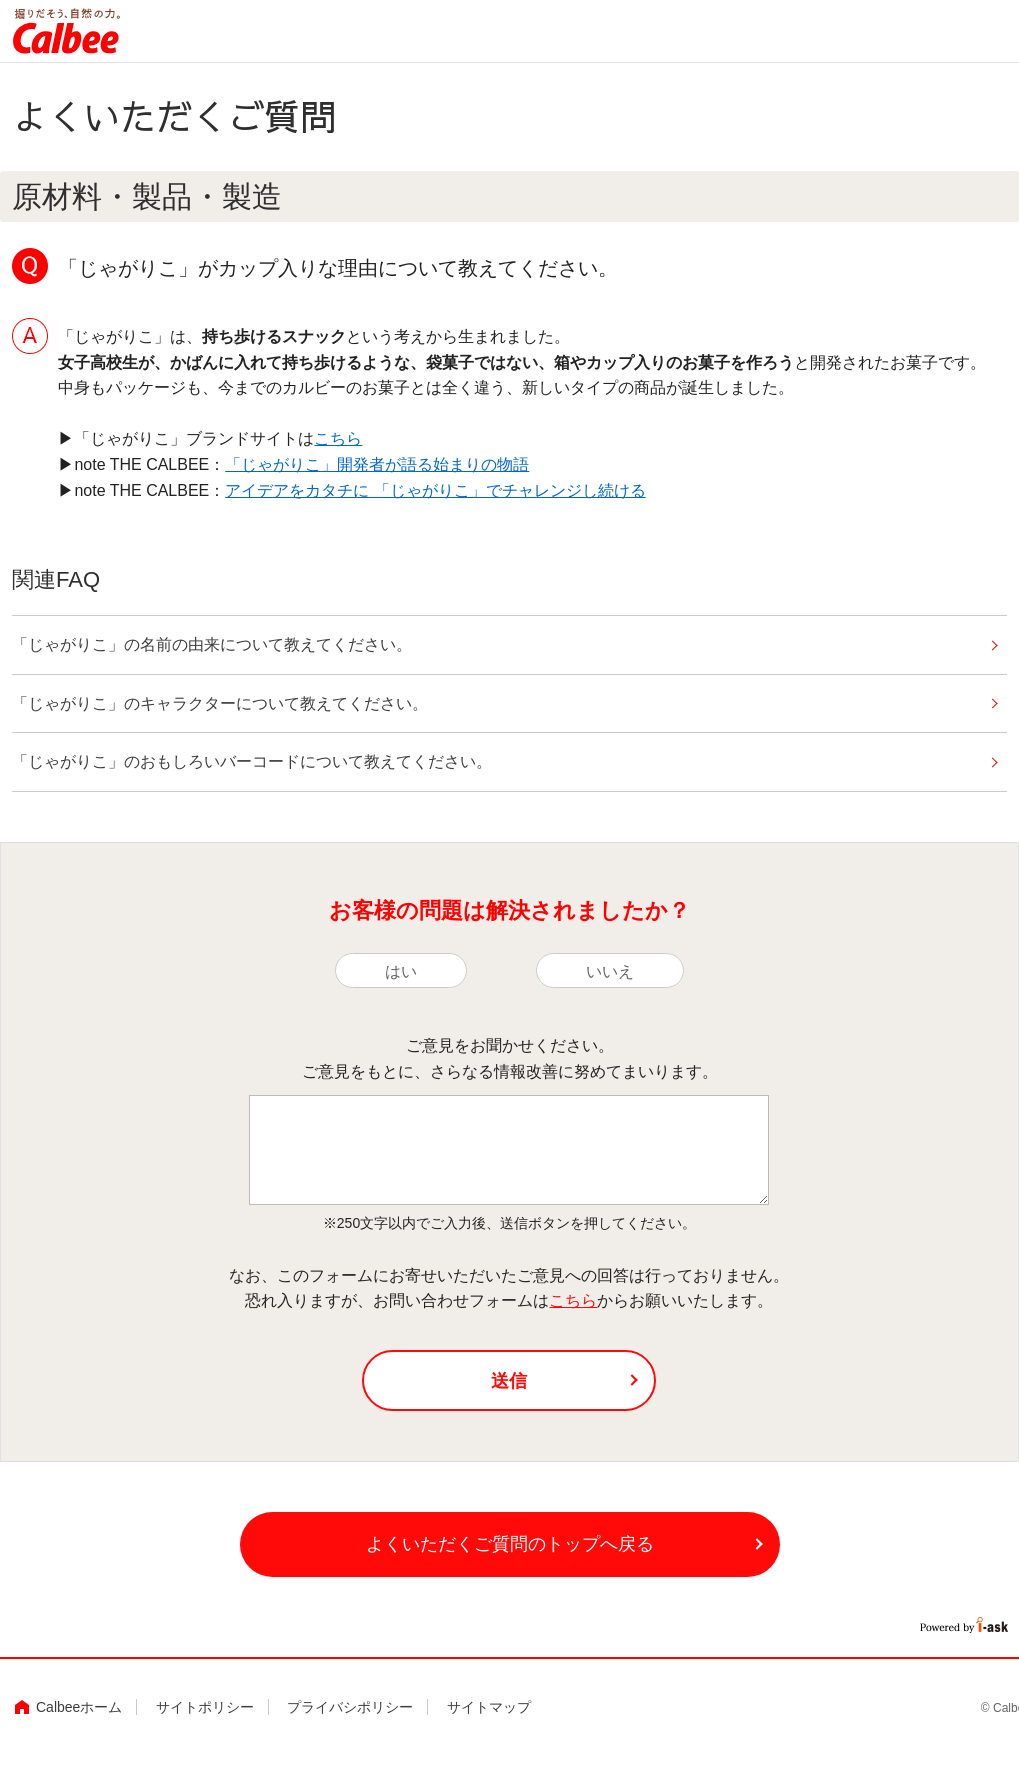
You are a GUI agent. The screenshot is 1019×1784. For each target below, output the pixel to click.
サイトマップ (489, 1707)
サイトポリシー (205, 1707)
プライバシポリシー (350, 1707)
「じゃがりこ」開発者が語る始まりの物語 (377, 464)
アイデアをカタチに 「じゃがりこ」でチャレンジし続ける (435, 490)
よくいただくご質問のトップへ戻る (510, 1544)
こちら (338, 438)
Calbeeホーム (79, 1707)
